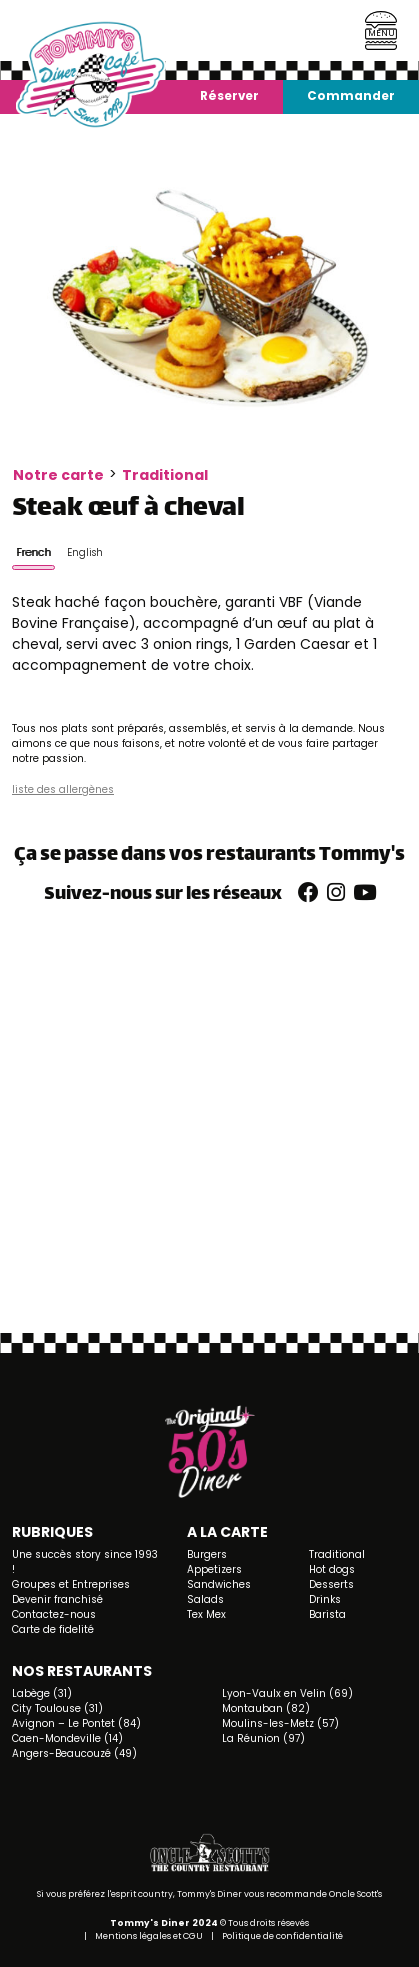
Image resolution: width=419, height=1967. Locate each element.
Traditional (165, 475)
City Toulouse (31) (57, 1708)
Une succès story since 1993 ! (85, 1562)
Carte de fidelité (53, 1629)
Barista (327, 1614)
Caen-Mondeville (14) (67, 1738)
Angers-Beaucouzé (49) (74, 1753)
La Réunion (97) (263, 1738)
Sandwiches (219, 1584)
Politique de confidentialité (282, 1936)
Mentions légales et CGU (149, 1936)
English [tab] (85, 552)
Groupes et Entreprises (71, 1584)
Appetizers (214, 1569)
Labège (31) (42, 1693)
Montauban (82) (266, 1708)
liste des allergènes (63, 789)
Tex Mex (206, 1614)
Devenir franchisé (57, 1599)
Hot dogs (332, 1569)
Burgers (207, 1554)
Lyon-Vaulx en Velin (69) (287, 1693)
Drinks (325, 1599)
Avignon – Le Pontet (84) (76, 1723)
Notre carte (58, 475)
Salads (205, 1599)
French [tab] (33, 552)
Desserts (331, 1584)
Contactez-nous (54, 1614)
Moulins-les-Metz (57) (280, 1723)
